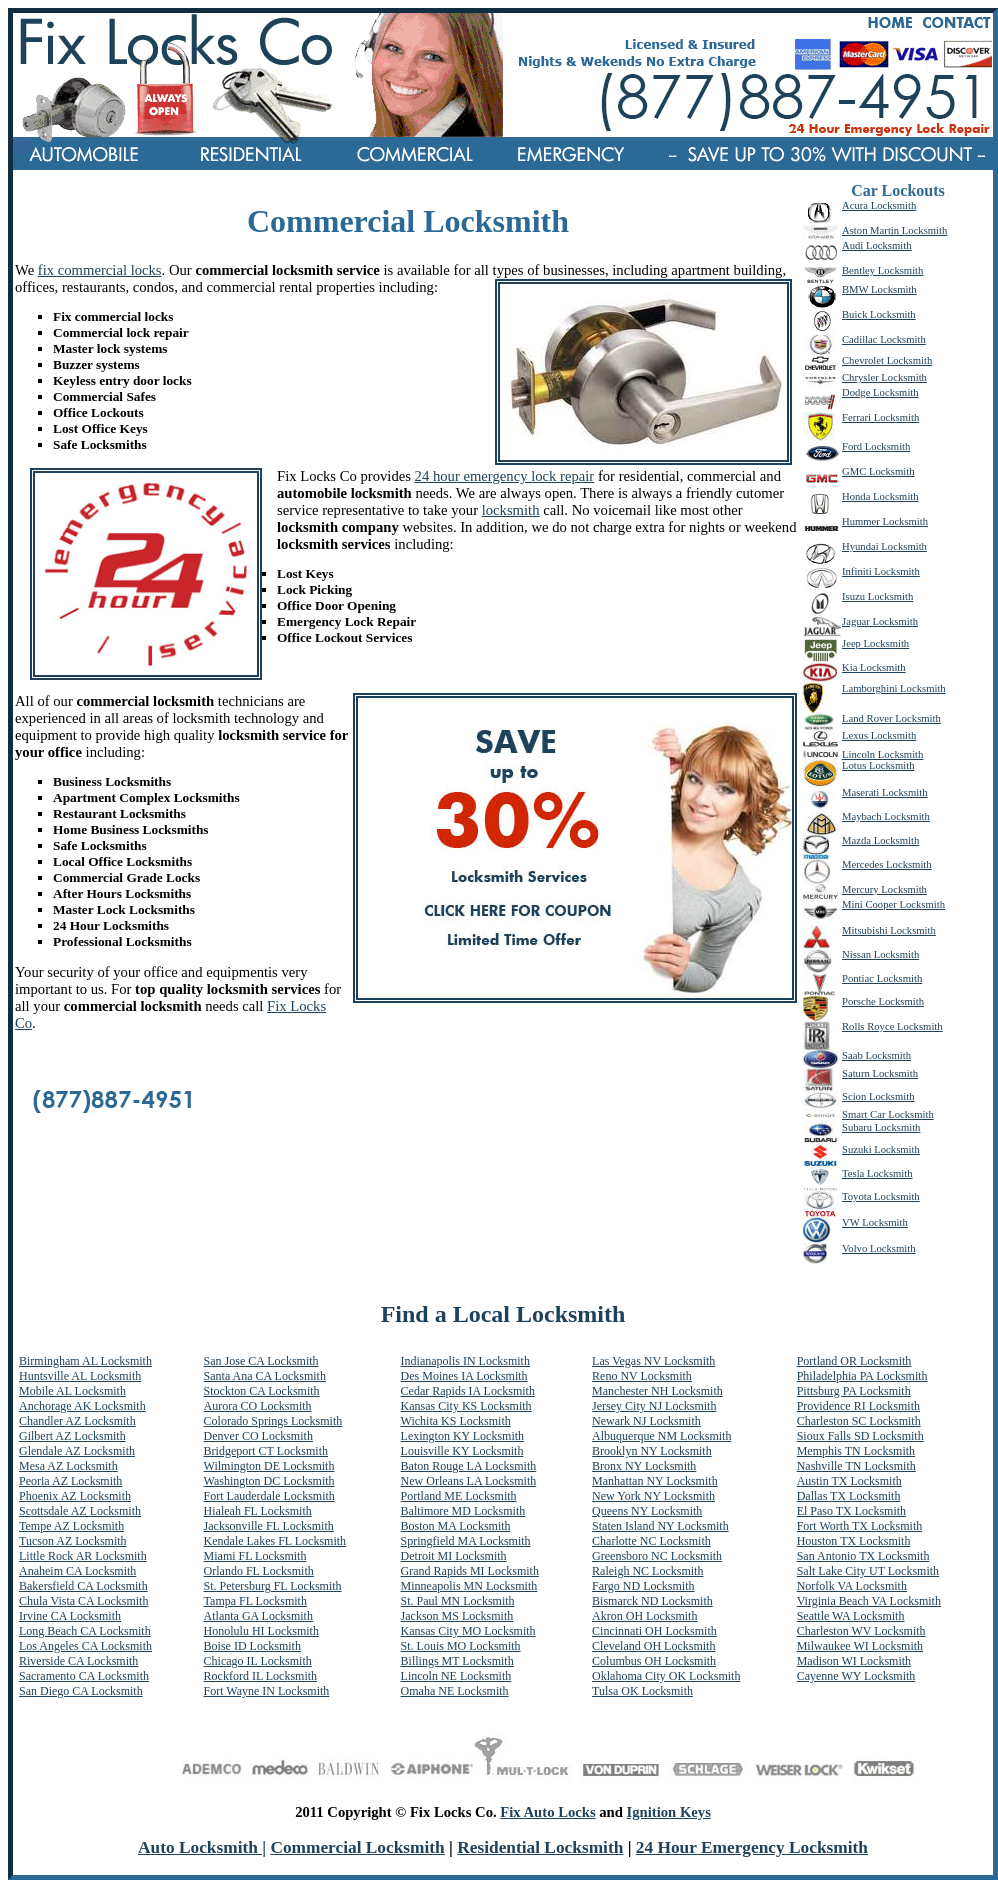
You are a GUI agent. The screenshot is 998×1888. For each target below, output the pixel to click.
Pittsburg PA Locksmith (854, 1391)
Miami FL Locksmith (255, 1556)
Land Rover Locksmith (891, 718)
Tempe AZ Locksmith (71, 1526)
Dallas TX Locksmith (849, 1496)
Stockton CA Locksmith (262, 1391)
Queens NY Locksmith (647, 1511)
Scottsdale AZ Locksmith (80, 1511)
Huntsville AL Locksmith (80, 1376)
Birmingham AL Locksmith (85, 1361)
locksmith (511, 510)
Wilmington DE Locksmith (269, 1466)
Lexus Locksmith (879, 735)
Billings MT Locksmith (457, 1661)
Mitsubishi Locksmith (889, 930)
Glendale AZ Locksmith (77, 1451)
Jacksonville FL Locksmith (269, 1526)
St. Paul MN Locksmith (458, 1601)
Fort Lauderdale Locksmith (269, 1496)
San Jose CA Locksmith (261, 1361)
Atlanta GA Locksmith (258, 1616)
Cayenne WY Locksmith (856, 1676)
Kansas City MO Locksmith (468, 1631)
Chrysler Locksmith (884, 377)
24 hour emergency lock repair (505, 476)
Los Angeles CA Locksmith (85, 1646)
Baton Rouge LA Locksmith (469, 1466)
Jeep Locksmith (875, 643)
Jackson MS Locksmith (457, 1616)
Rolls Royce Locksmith (892, 1026)
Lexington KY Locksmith (463, 1436)
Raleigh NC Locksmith (647, 1571)
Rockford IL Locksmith (261, 1676)
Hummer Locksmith (885, 521)
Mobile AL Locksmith (72, 1391)
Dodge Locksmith (880, 392)
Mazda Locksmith (880, 840)
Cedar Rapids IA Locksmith (468, 1391)
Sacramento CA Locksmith (84, 1676)
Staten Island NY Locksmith (660, 1526)
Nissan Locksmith (880, 954)
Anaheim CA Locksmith (77, 1571)
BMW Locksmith (879, 289)
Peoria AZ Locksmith (70, 1481)
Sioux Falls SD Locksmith (860, 1436)
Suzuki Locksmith (881, 1149)
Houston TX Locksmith (854, 1541)
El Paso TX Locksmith (851, 1511)
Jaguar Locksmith (880, 621)
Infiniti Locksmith (881, 571)
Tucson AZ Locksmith (73, 1541)
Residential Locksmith (540, 1847)
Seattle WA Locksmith (851, 1616)
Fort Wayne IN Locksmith (267, 1691)
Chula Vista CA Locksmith (83, 1601)
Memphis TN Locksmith (856, 1451)
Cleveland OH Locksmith (653, 1646)
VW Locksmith (875, 1222)
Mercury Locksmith (884, 889)
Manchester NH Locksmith (657, 1391)
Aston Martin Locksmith (894, 230)
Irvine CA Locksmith (70, 1616)
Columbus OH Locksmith (654, 1661)
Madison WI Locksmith (854, 1661)
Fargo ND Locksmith (643, 1586)
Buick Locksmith (879, 314)
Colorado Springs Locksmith (273, 1421)
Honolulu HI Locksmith (261, 1631)
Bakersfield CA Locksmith (83, 1586)
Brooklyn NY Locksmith (652, 1451)
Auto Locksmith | (202, 1847)
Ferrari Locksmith (880, 417)
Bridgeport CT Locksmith (266, 1451)
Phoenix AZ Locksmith (75, 1496)
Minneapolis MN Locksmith (469, 1586)
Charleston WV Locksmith (861, 1631)
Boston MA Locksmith (456, 1526)
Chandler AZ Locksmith (77, 1421)
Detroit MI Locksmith (454, 1556)
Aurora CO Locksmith (258, 1406)
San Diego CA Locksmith (81, 1691)
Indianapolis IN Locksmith (465, 1361)
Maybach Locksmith (886, 816)
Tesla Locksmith (877, 1173)
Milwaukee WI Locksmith (860, 1646)
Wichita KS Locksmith (456, 1421)
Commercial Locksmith (357, 1847)
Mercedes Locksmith (887, 864)
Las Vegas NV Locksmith (653, 1361)
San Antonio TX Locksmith (863, 1556)
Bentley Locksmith (882, 270)
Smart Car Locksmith (888, 1114)
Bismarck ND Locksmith (652, 1601)
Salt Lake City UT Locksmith (868, 1571)
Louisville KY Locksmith (462, 1451)
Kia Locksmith (874, 667)
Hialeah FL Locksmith (258, 1511)
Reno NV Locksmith (642, 1376)
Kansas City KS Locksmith (466, 1406)
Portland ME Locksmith (459, 1496)
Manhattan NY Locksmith (655, 1481)
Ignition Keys (669, 1812)
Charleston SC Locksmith (859, 1421)
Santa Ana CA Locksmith (265, 1376)
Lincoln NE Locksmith (456, 1676)
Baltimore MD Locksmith (463, 1511)
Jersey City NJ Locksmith (654, 1406)
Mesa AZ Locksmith (68, 1466)
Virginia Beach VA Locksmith (869, 1601)
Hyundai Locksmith (884, 546)
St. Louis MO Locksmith (461, 1646)
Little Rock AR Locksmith (83, 1556)
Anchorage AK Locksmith (82, 1406)
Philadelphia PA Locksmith (862, 1376)
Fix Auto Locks (547, 1812)
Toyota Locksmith (881, 1196)
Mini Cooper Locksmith (893, 904)
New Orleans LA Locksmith (469, 1481)
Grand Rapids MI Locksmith (470, 1571)
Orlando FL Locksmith (259, 1571)
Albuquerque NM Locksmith (661, 1436)
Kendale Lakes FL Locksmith (275, 1541)
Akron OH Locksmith (644, 1616)
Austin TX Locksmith (849, 1481)
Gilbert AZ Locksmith (72, 1436)
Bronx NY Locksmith (644, 1466)
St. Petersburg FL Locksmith (273, 1586)
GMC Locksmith (878, 471)
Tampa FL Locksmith (255, 1601)
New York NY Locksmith (653, 1496)
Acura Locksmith (879, 205)
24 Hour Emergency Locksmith (752, 1847)
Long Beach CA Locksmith (85, 1631)
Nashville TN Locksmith (856, 1466)
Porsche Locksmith (883, 1001)
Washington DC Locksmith (269, 1481)
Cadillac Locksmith (884, 339)
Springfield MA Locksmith (466, 1541)
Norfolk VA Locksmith (852, 1586)
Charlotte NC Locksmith (651, 1541)
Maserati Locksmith (885, 792)
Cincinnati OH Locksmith (654, 1631)
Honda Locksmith (880, 496)
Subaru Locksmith (881, 1127)
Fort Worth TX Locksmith (860, 1526)
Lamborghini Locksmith (894, 688)
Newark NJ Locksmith (646, 1421)
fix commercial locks (100, 270)
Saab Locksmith (876, 1055)
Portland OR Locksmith (854, 1361)
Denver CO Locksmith (258, 1436)
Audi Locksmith (877, 245)
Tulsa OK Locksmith (642, 1691)
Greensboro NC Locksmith (657, 1556)
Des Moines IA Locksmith (464, 1376)
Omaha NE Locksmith (455, 1691)
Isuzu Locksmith (877, 596)
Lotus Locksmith (878, 765)
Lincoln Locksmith (882, 754)
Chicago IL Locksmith (258, 1661)
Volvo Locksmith (879, 1248)
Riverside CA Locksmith (78, 1661)
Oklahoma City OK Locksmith (666, 1676)
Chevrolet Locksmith (887, 360)
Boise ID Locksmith (252, 1646)
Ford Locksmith (876, 446)
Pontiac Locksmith (882, 978)
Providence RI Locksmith (858, 1406)
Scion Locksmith (878, 1096)
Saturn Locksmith (880, 1073)
